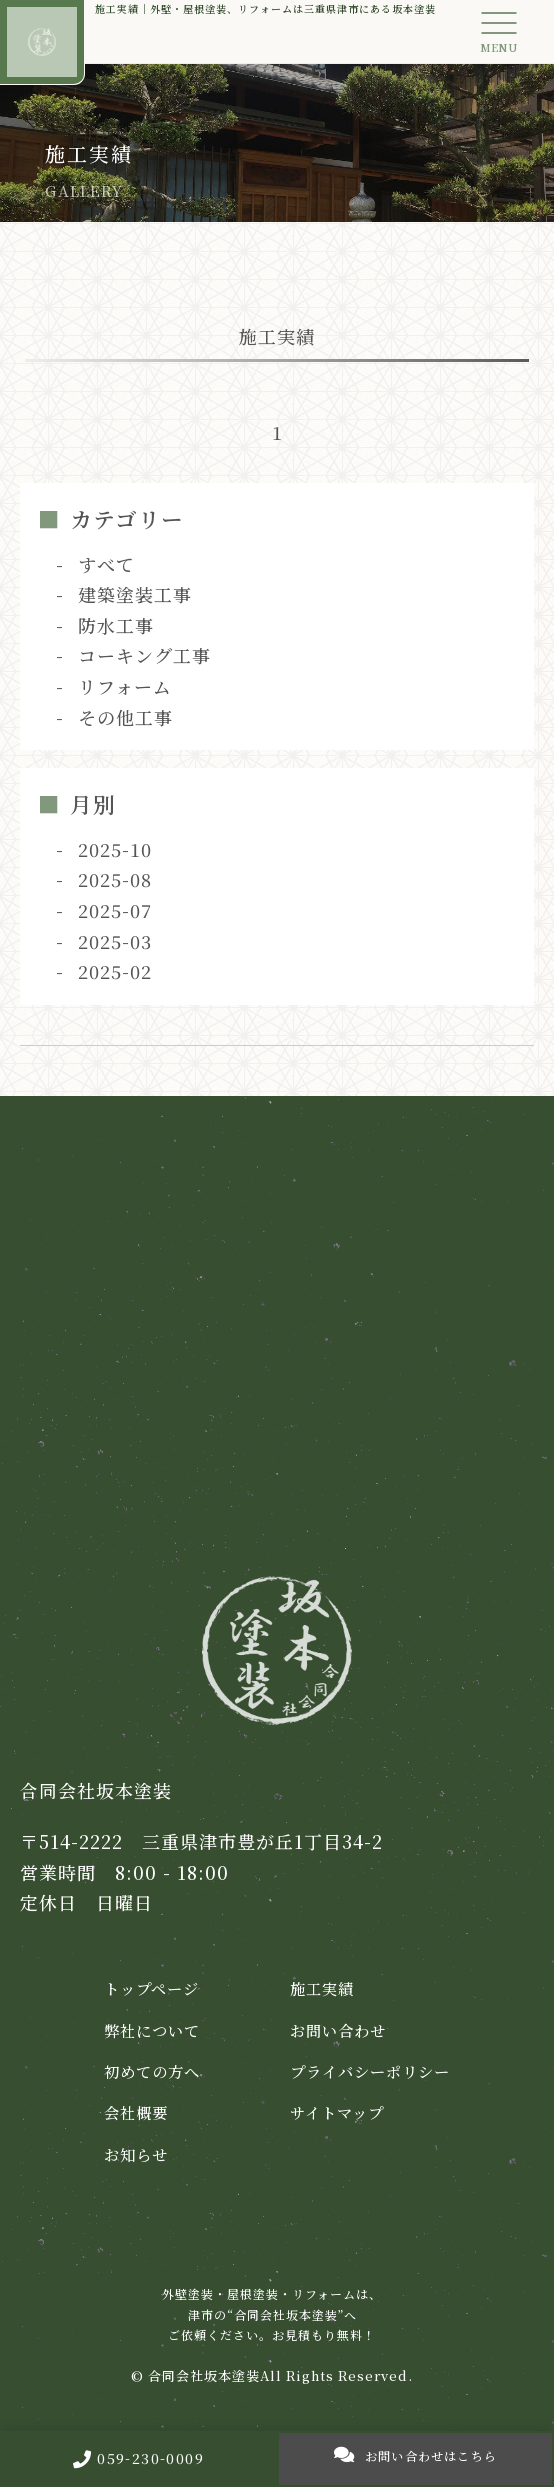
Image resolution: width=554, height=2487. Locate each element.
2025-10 (115, 849)
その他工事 (125, 717)
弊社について (152, 2030)
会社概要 (136, 2112)
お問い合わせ (338, 2030)
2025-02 (115, 971)
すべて (106, 564)
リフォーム (125, 686)
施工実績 (322, 1988)
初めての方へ (152, 2071)
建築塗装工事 (135, 594)
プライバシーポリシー (370, 2071)
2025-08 (115, 879)
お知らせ (136, 2154)
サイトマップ (337, 2112)
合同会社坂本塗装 (204, 2375)
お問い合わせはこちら (415, 2454)
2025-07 (115, 910)
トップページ (151, 1988)
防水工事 (116, 625)
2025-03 (115, 941)
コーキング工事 (144, 655)
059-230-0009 (138, 2458)
